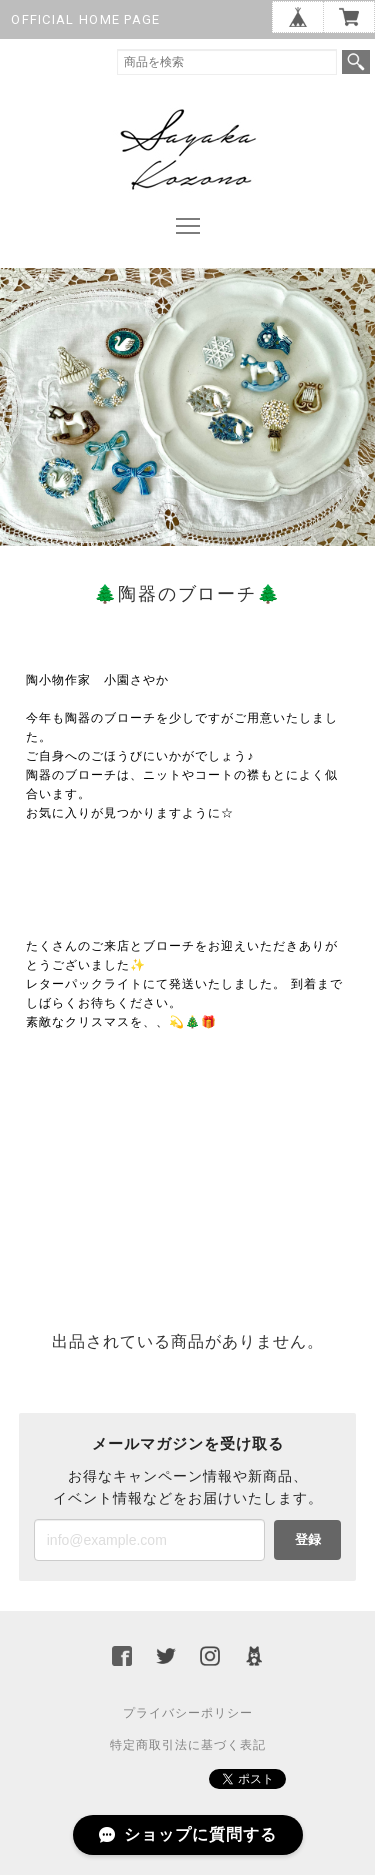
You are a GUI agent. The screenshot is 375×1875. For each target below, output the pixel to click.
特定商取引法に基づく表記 (188, 1745)
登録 (308, 1539)
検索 (356, 62)
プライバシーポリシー (188, 1713)
